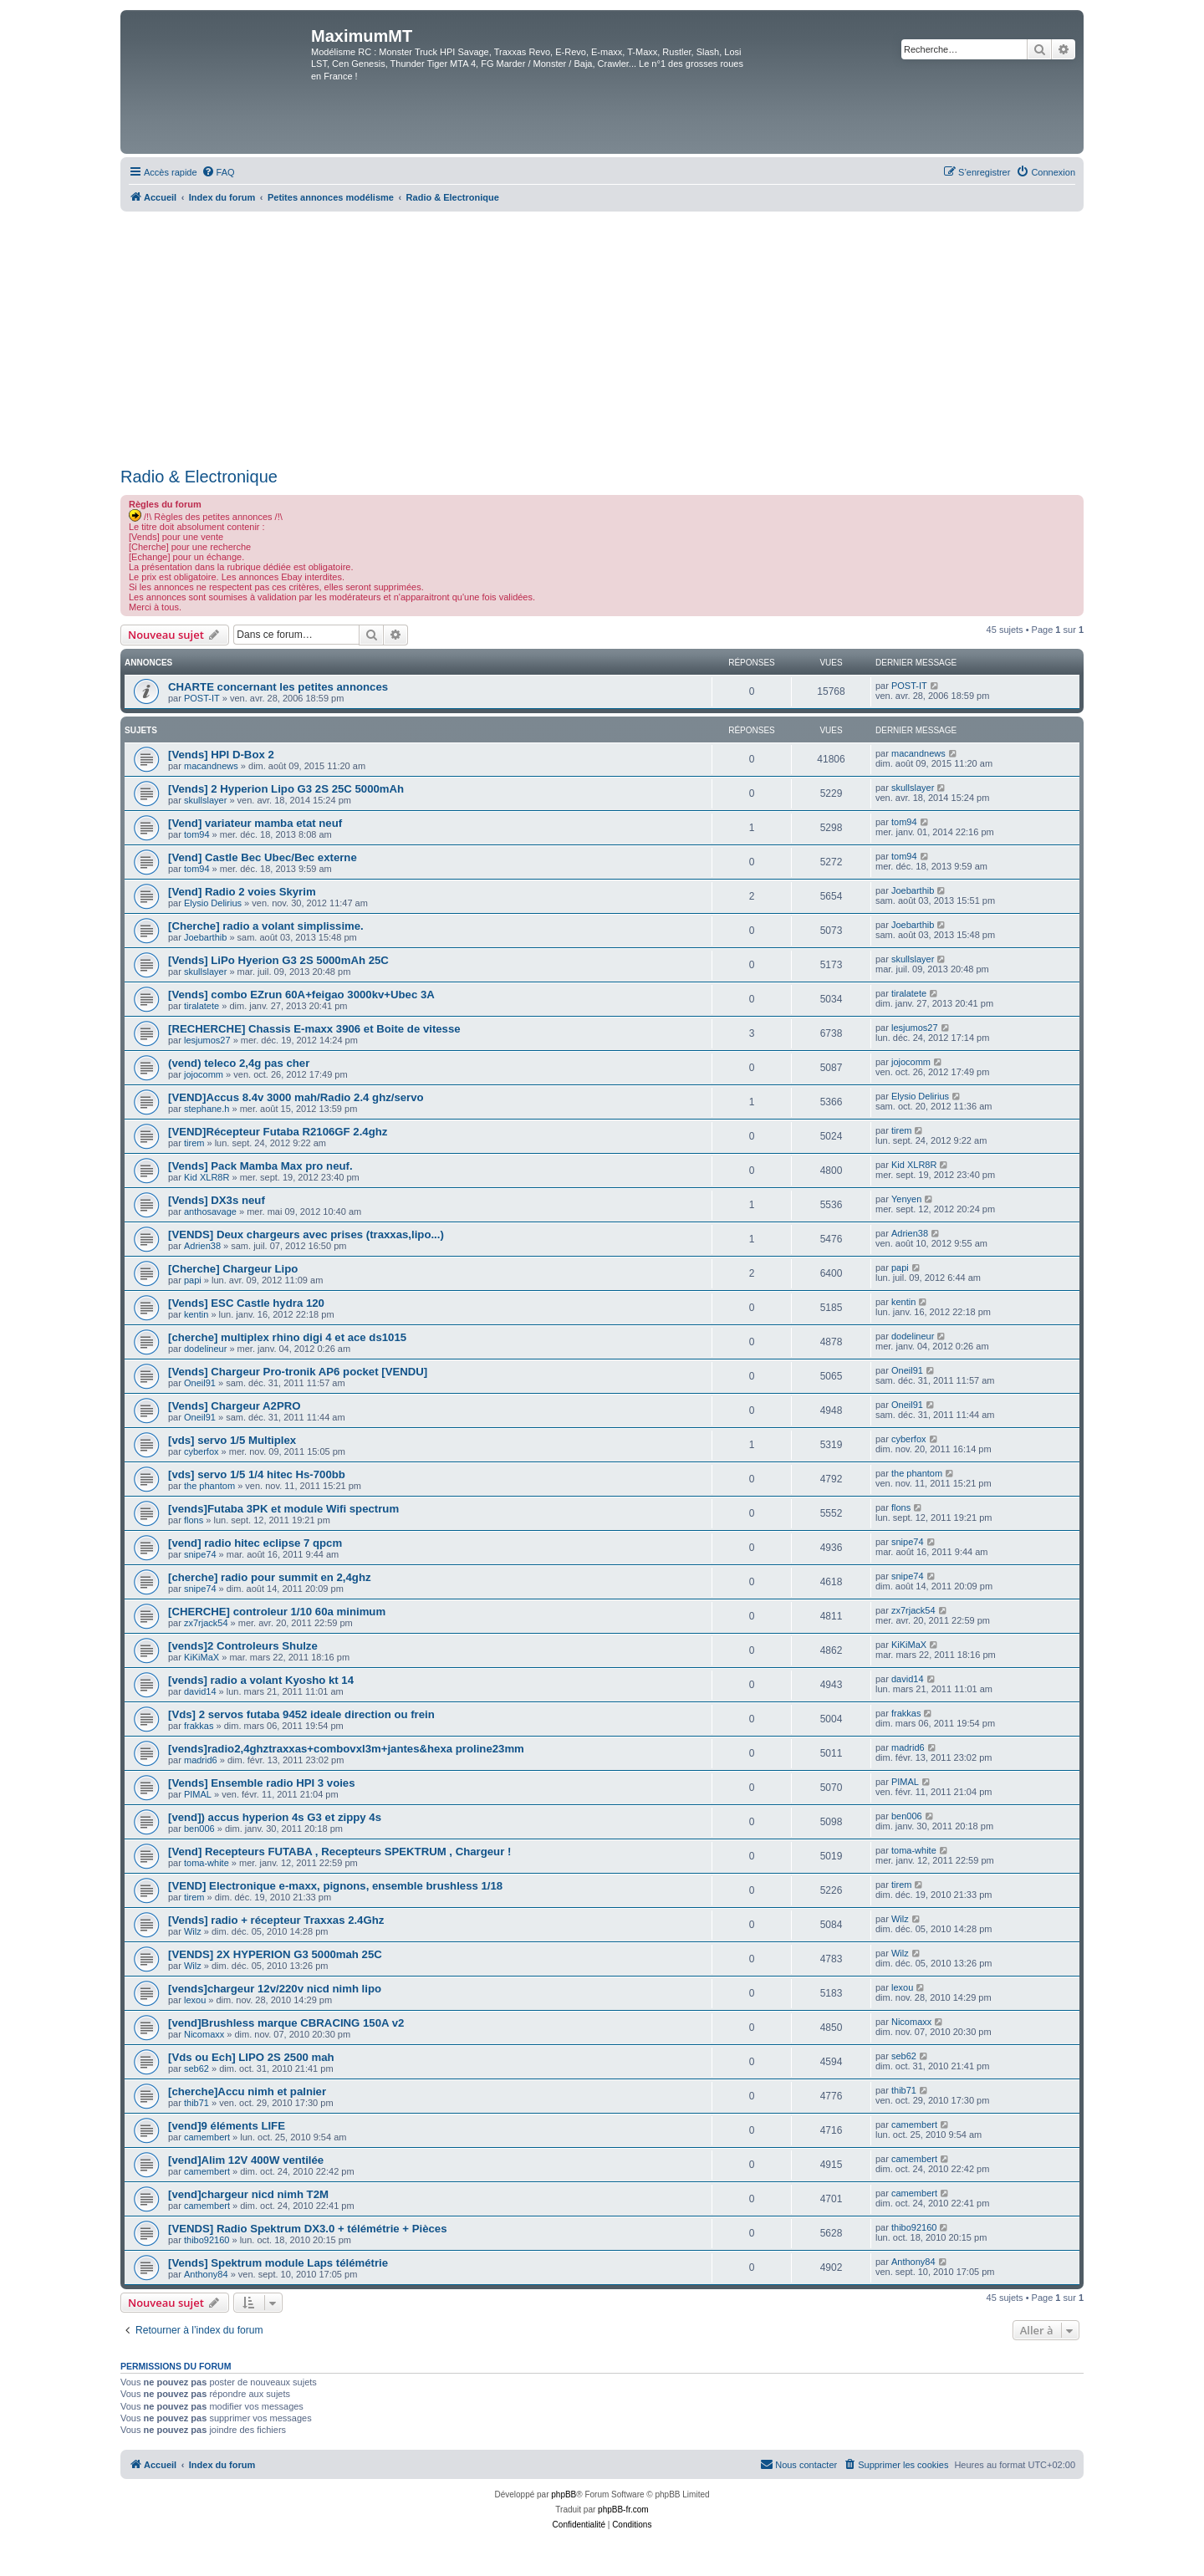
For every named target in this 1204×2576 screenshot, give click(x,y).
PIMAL (198, 1794)
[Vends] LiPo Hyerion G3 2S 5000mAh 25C (278, 960)
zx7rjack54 (206, 1623)
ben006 (199, 1829)
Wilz (193, 1931)
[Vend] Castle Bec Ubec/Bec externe (262, 857)
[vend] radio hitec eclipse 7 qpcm (255, 1543)
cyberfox (201, 1451)
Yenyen (906, 1199)
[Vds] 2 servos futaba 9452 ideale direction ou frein (301, 1714)
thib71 (196, 2103)
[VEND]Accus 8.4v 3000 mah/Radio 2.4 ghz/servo (296, 1097)
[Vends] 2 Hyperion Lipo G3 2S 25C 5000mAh (286, 789)
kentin (196, 1314)
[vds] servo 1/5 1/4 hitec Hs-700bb (256, 1474)
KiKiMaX (201, 1657)
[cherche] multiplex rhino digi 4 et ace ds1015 (287, 1337)
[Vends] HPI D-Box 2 (221, 754)
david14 (200, 1691)
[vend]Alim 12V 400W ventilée (246, 2160)
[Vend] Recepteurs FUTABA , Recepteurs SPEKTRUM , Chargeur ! (339, 1851)
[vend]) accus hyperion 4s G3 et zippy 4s (274, 1817)
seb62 (196, 2068)
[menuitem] (218, 172)
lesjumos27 (207, 1040)
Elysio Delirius (213, 903)
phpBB (563, 2494)
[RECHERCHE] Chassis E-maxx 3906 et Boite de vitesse (314, 1029)
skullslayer (205, 800)
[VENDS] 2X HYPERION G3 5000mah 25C (275, 1954)
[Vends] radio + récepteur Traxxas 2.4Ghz (276, 1920)
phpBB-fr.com (623, 2509)
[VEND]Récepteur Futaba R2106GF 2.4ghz (277, 1131)
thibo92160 (206, 2240)
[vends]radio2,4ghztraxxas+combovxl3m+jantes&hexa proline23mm (346, 1748)
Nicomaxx (204, 2034)
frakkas (198, 1726)
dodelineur (205, 1349)
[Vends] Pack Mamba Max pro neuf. (260, 1166)
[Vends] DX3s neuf (216, 1200)
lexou (195, 2000)
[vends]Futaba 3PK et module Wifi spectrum (283, 1508)
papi (193, 1280)
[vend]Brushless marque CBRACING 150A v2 (286, 2023)
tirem (194, 1143)
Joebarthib (912, 890)
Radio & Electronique (199, 476)
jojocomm (203, 1074)
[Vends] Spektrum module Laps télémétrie (278, 2263)
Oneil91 (200, 1383)
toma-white (206, 1863)
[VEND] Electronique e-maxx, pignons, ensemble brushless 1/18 (335, 1886)
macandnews (211, 766)
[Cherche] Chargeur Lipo (233, 1268)
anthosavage (210, 1211)
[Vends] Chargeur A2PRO (234, 1406)
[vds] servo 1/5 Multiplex (232, 1440)
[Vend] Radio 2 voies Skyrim (242, 891)
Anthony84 (206, 2274)
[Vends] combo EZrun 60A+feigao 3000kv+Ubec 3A (301, 994)
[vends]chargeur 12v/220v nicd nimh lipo (274, 1988)
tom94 (197, 834)
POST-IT (202, 698)
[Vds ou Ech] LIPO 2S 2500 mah (251, 2057)
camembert (207, 2137)
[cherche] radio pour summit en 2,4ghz (269, 1577)
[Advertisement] (602, 337)
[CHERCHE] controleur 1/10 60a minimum (276, 1611)
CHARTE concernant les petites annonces (278, 687)
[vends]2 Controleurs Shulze (243, 1646)
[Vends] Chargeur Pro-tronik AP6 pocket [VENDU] (297, 1371)
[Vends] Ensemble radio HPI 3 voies (261, 1783)
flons (193, 1520)
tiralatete (201, 1006)
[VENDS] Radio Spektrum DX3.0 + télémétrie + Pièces (307, 2228)
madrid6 (200, 1760)
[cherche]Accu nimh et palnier (247, 2091)
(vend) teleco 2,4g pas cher (238, 1063)
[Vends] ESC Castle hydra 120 (246, 1303)
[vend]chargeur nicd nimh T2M (248, 2194)
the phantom (209, 1486)
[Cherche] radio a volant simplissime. (266, 926)
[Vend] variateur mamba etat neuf (255, 823)
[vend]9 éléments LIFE (226, 2125)
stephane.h (206, 1109)
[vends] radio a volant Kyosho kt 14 (261, 1680)
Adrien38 (202, 1246)
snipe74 (200, 1554)
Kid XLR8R (206, 1177)
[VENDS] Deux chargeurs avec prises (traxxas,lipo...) (306, 1234)
